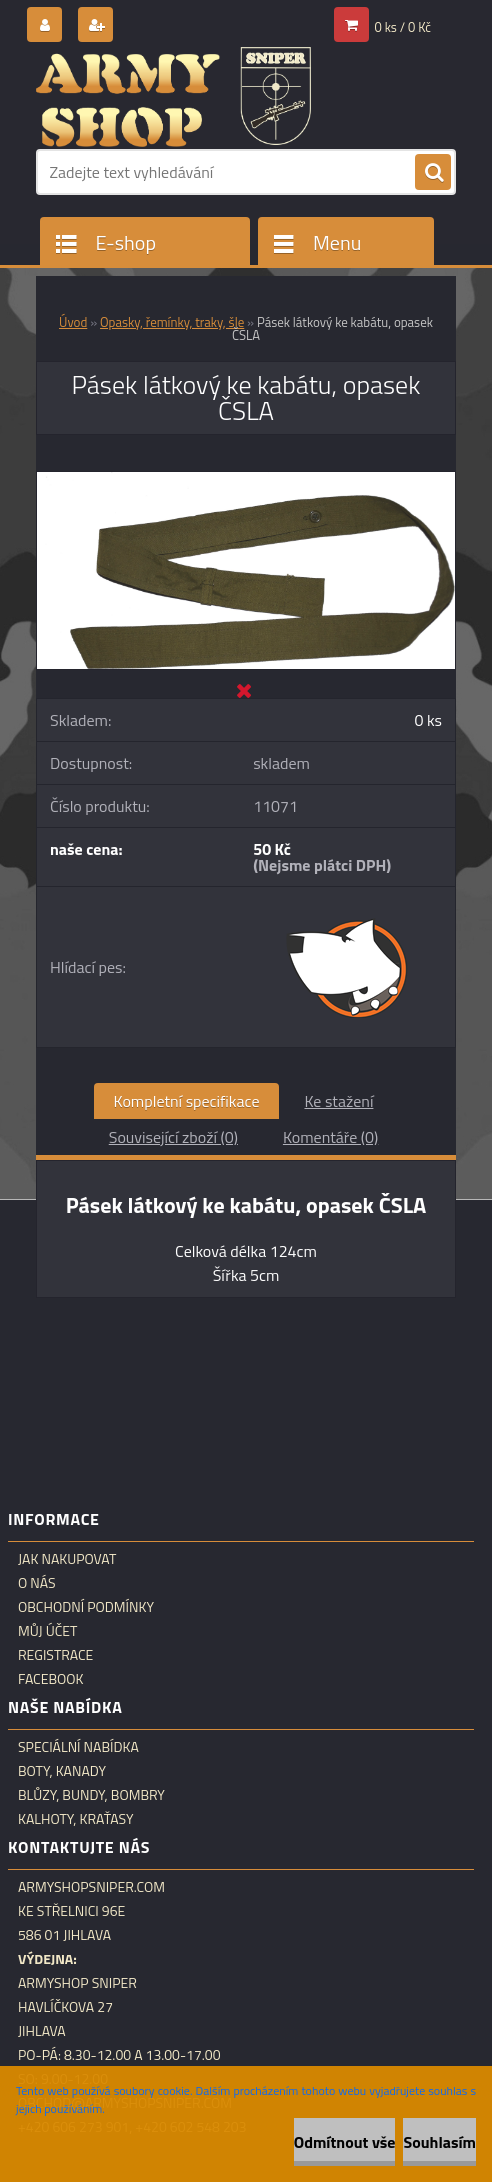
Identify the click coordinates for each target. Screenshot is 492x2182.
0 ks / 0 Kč (403, 27)
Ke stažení (338, 1101)
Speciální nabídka (78, 1747)
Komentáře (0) (330, 1137)
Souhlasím (439, 2142)
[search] (433, 173)
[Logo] (173, 97)
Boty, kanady (62, 1771)
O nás (37, 1583)
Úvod (73, 322)
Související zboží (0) (173, 1137)
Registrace (55, 1655)
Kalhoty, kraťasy (76, 1819)
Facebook (51, 1679)
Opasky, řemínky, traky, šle (172, 322)
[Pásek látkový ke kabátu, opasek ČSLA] (246, 480)
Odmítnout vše (345, 2142)
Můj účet (47, 1631)
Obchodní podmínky (86, 1607)
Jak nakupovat (67, 1559)
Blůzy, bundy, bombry (91, 1795)
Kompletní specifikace (187, 1101)
